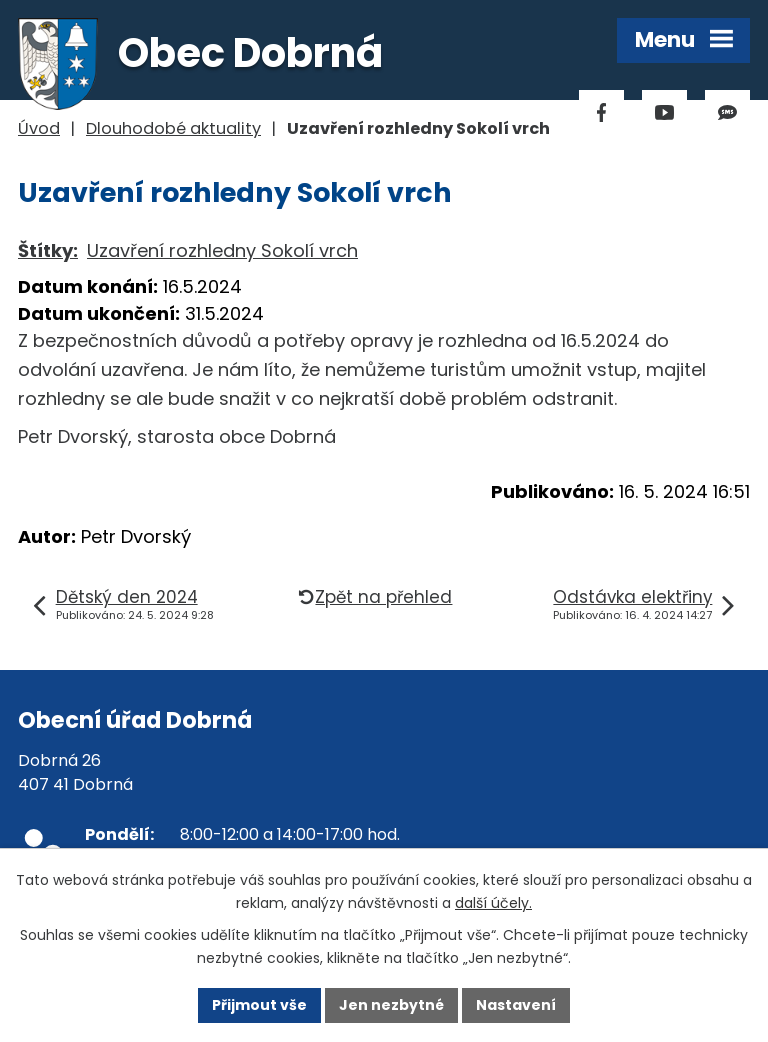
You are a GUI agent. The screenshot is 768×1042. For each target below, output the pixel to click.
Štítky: (48, 250)
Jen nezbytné (391, 1005)
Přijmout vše (259, 1005)
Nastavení (516, 1005)
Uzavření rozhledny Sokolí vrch (222, 250)
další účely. (493, 903)
